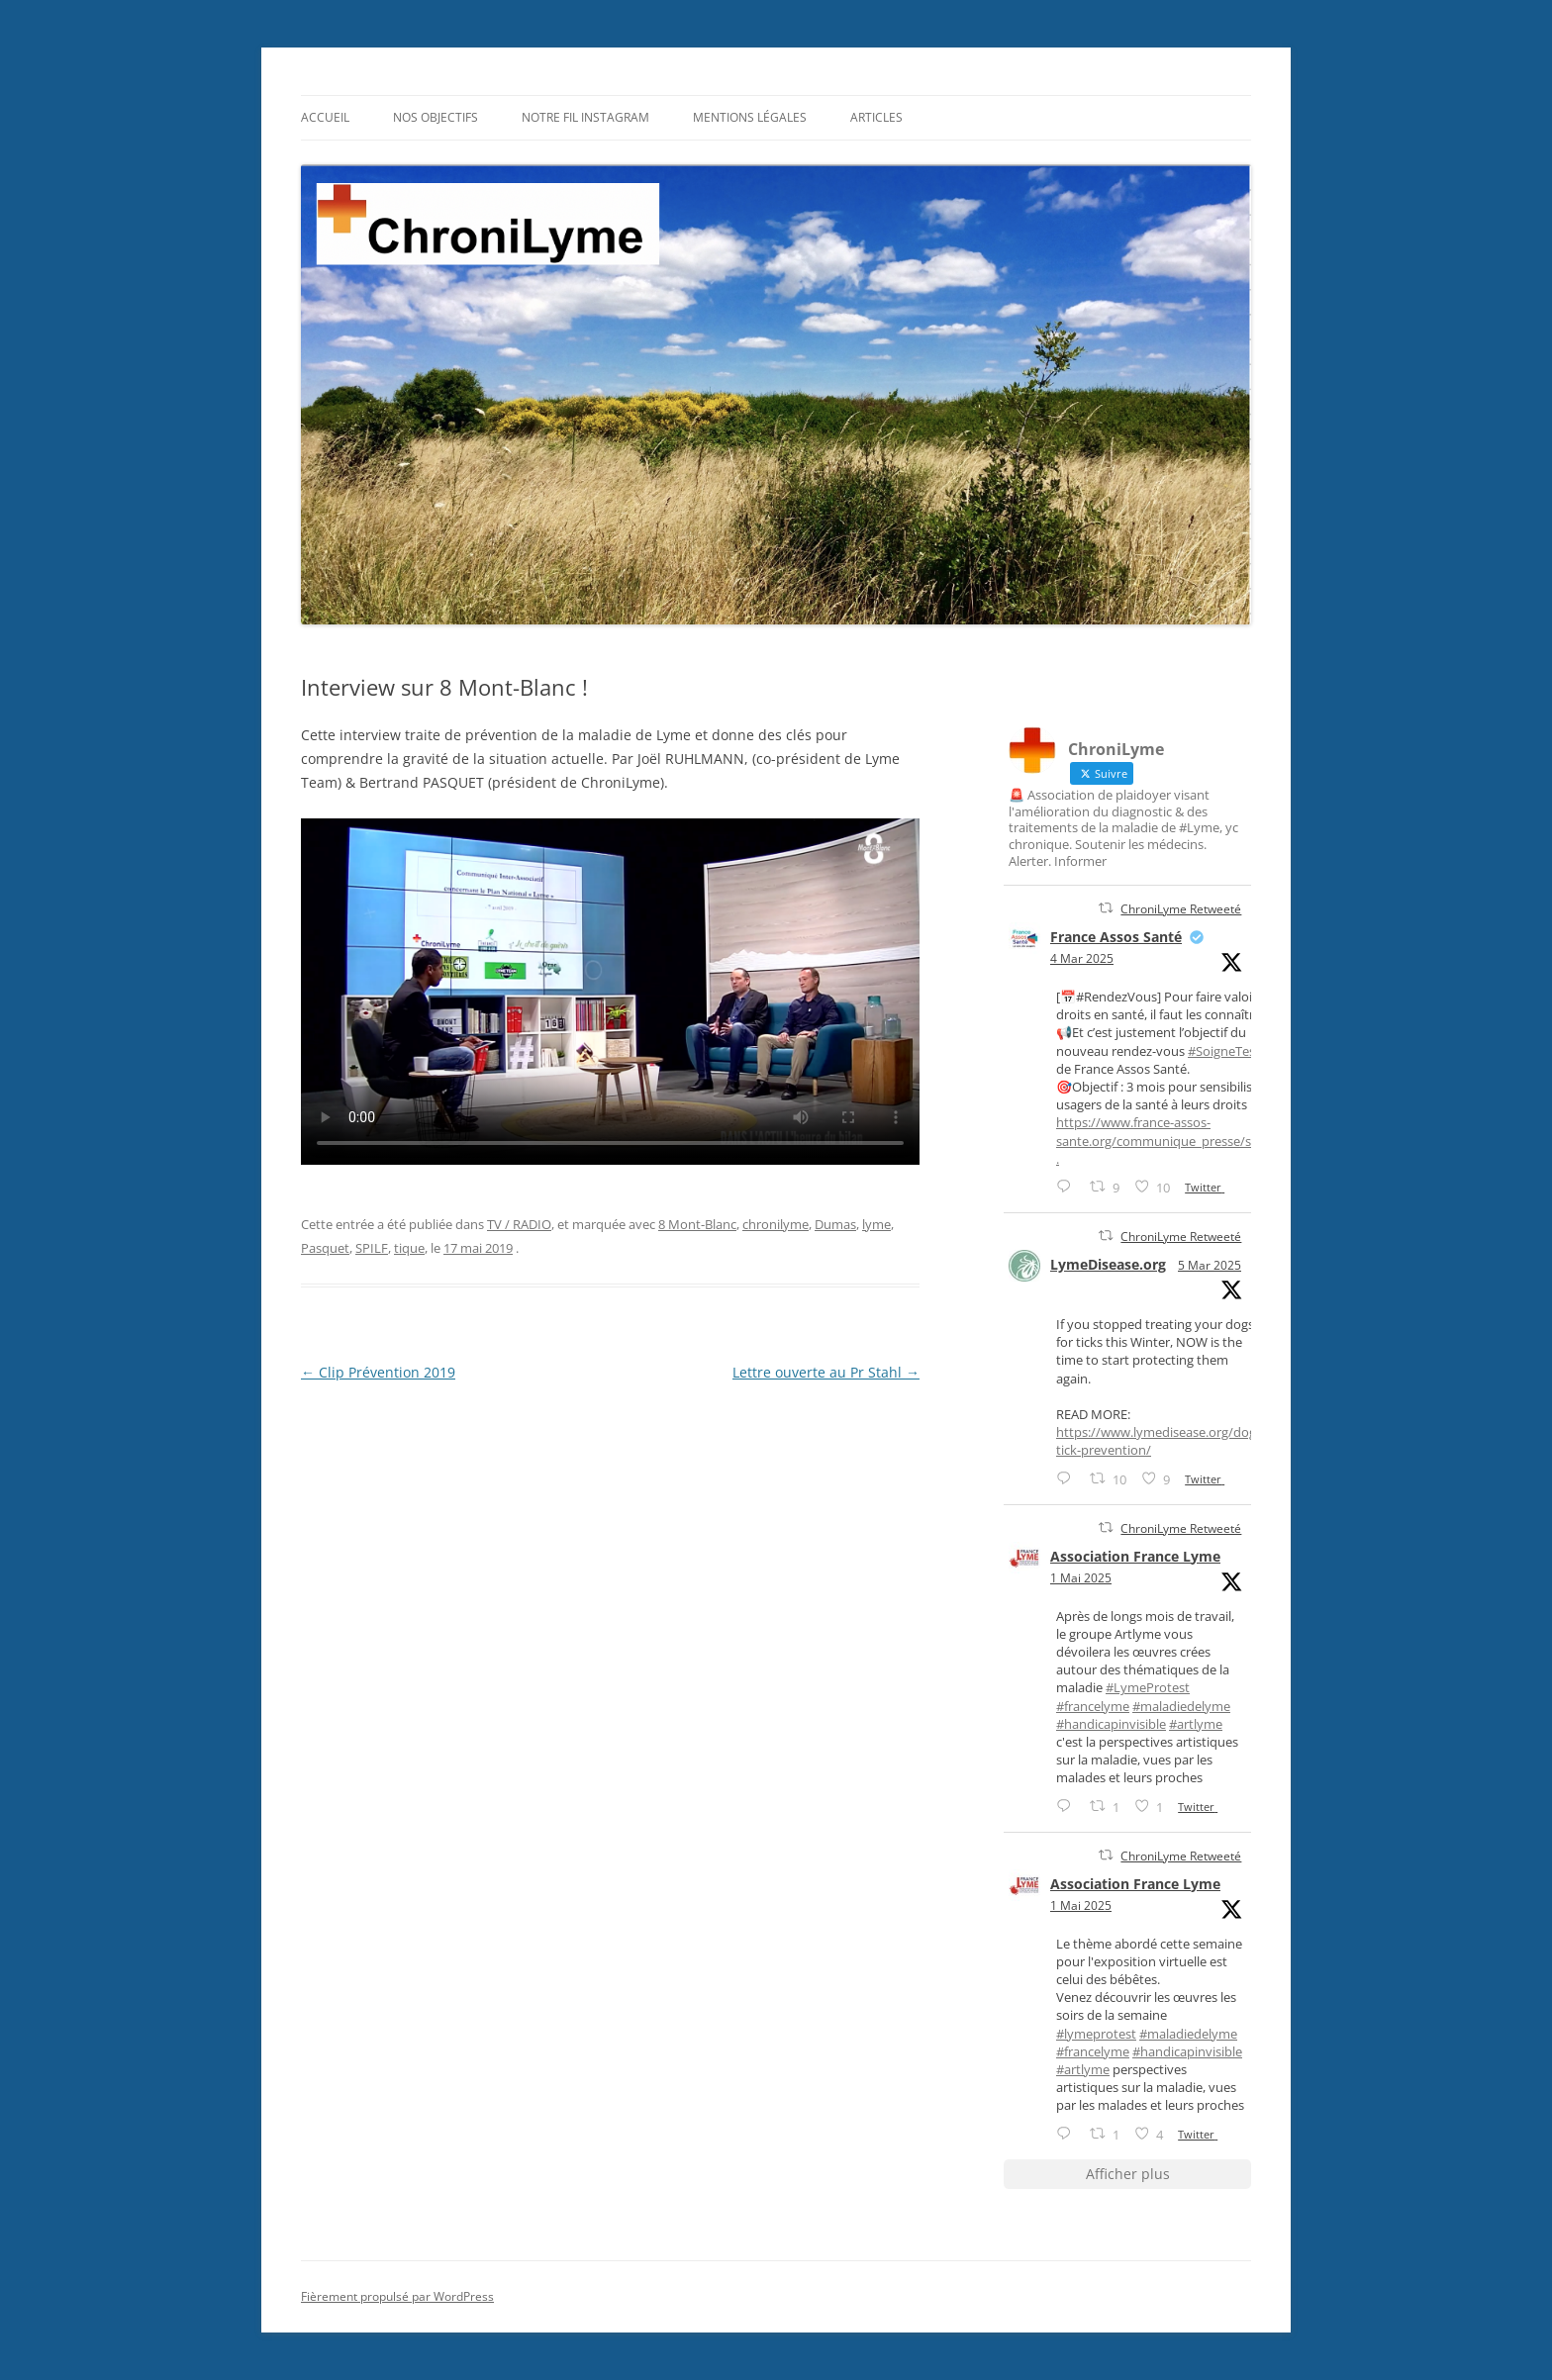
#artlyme (1195, 1724)
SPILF (371, 1248)
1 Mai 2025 (1081, 1578)
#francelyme (1092, 1706)
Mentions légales (750, 117)
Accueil (325, 117)
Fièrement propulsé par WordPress (397, 2296)
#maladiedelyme (1181, 1706)
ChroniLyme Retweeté (1180, 909)
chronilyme (775, 1224)
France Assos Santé (1116, 936)
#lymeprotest (1096, 2034)
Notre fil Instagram (585, 117)
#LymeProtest (1148, 1687)
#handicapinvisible (1111, 1724)
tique (409, 1248)
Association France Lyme (1135, 1556)
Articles (876, 117)
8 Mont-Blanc (697, 1224)
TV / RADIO (519, 1224)
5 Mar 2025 (1209, 1265)
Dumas (835, 1224)
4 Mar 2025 (1082, 958)
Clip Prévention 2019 (378, 1372)
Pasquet (325, 1248)
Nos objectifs (435, 117)
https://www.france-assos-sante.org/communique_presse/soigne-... (1175, 1140)
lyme (876, 1224)
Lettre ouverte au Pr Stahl (826, 1372)
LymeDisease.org (1108, 1264)
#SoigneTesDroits (1239, 1051)
